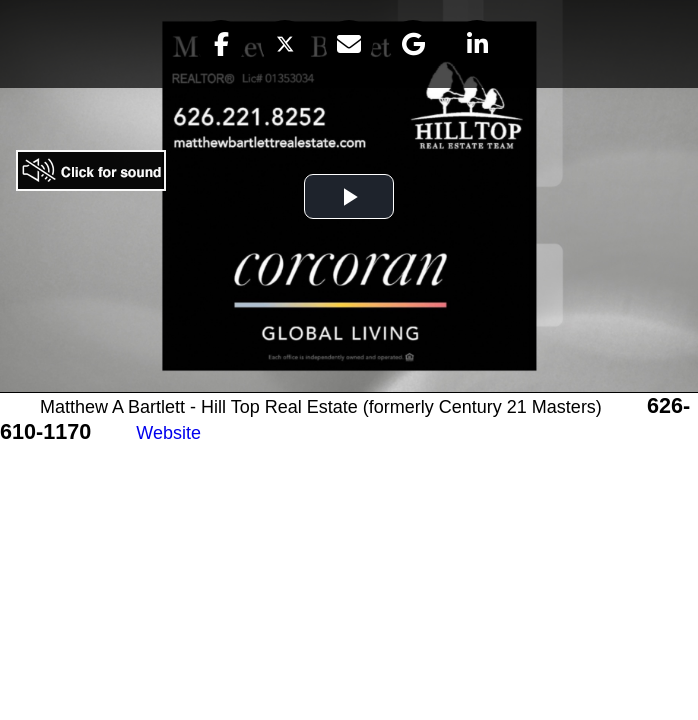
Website (168, 433)
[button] (221, 44)
